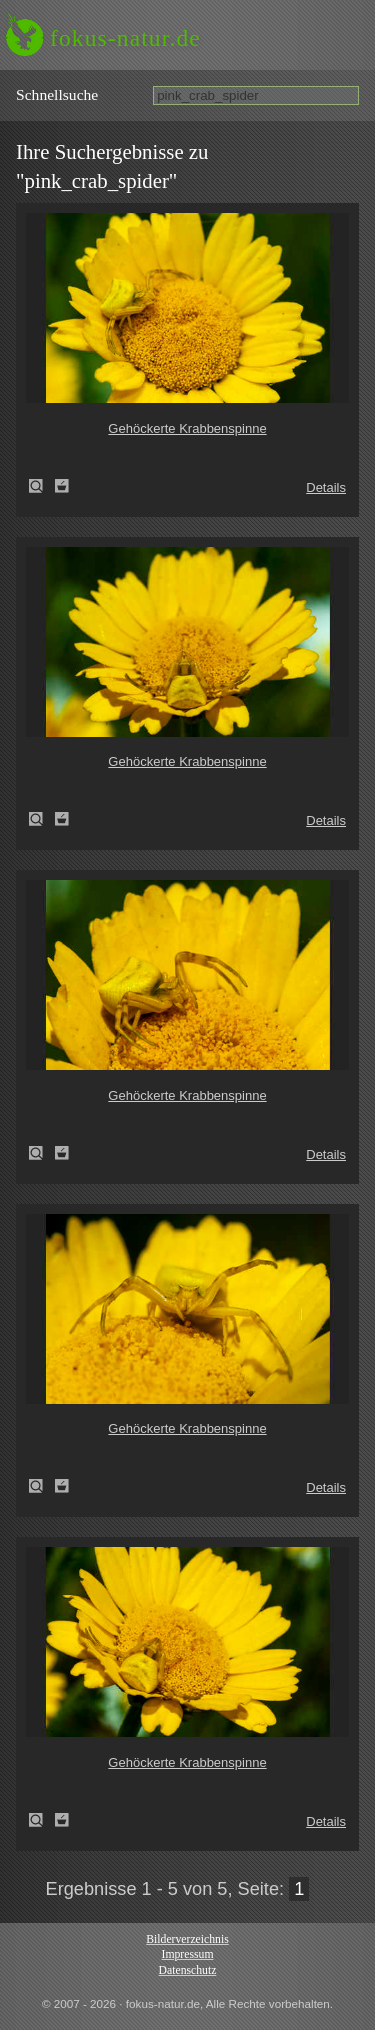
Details (326, 487)
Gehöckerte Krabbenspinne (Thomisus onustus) (42, 486)
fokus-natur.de (125, 38)
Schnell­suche (57, 94)
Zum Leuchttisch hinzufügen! (62, 486)
